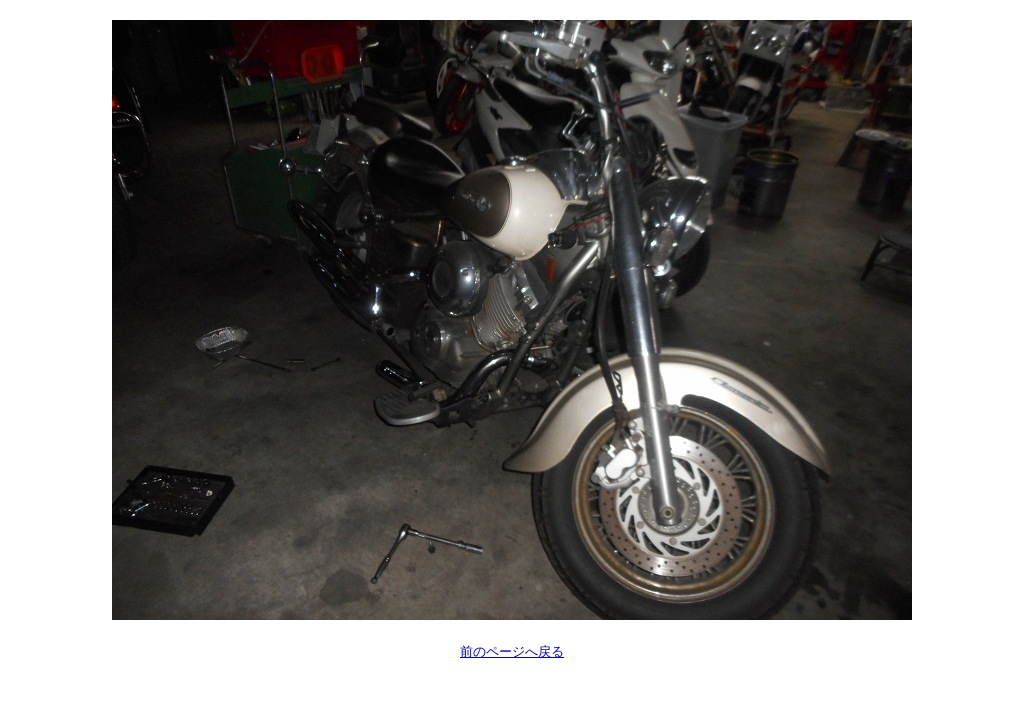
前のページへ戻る (512, 651)
